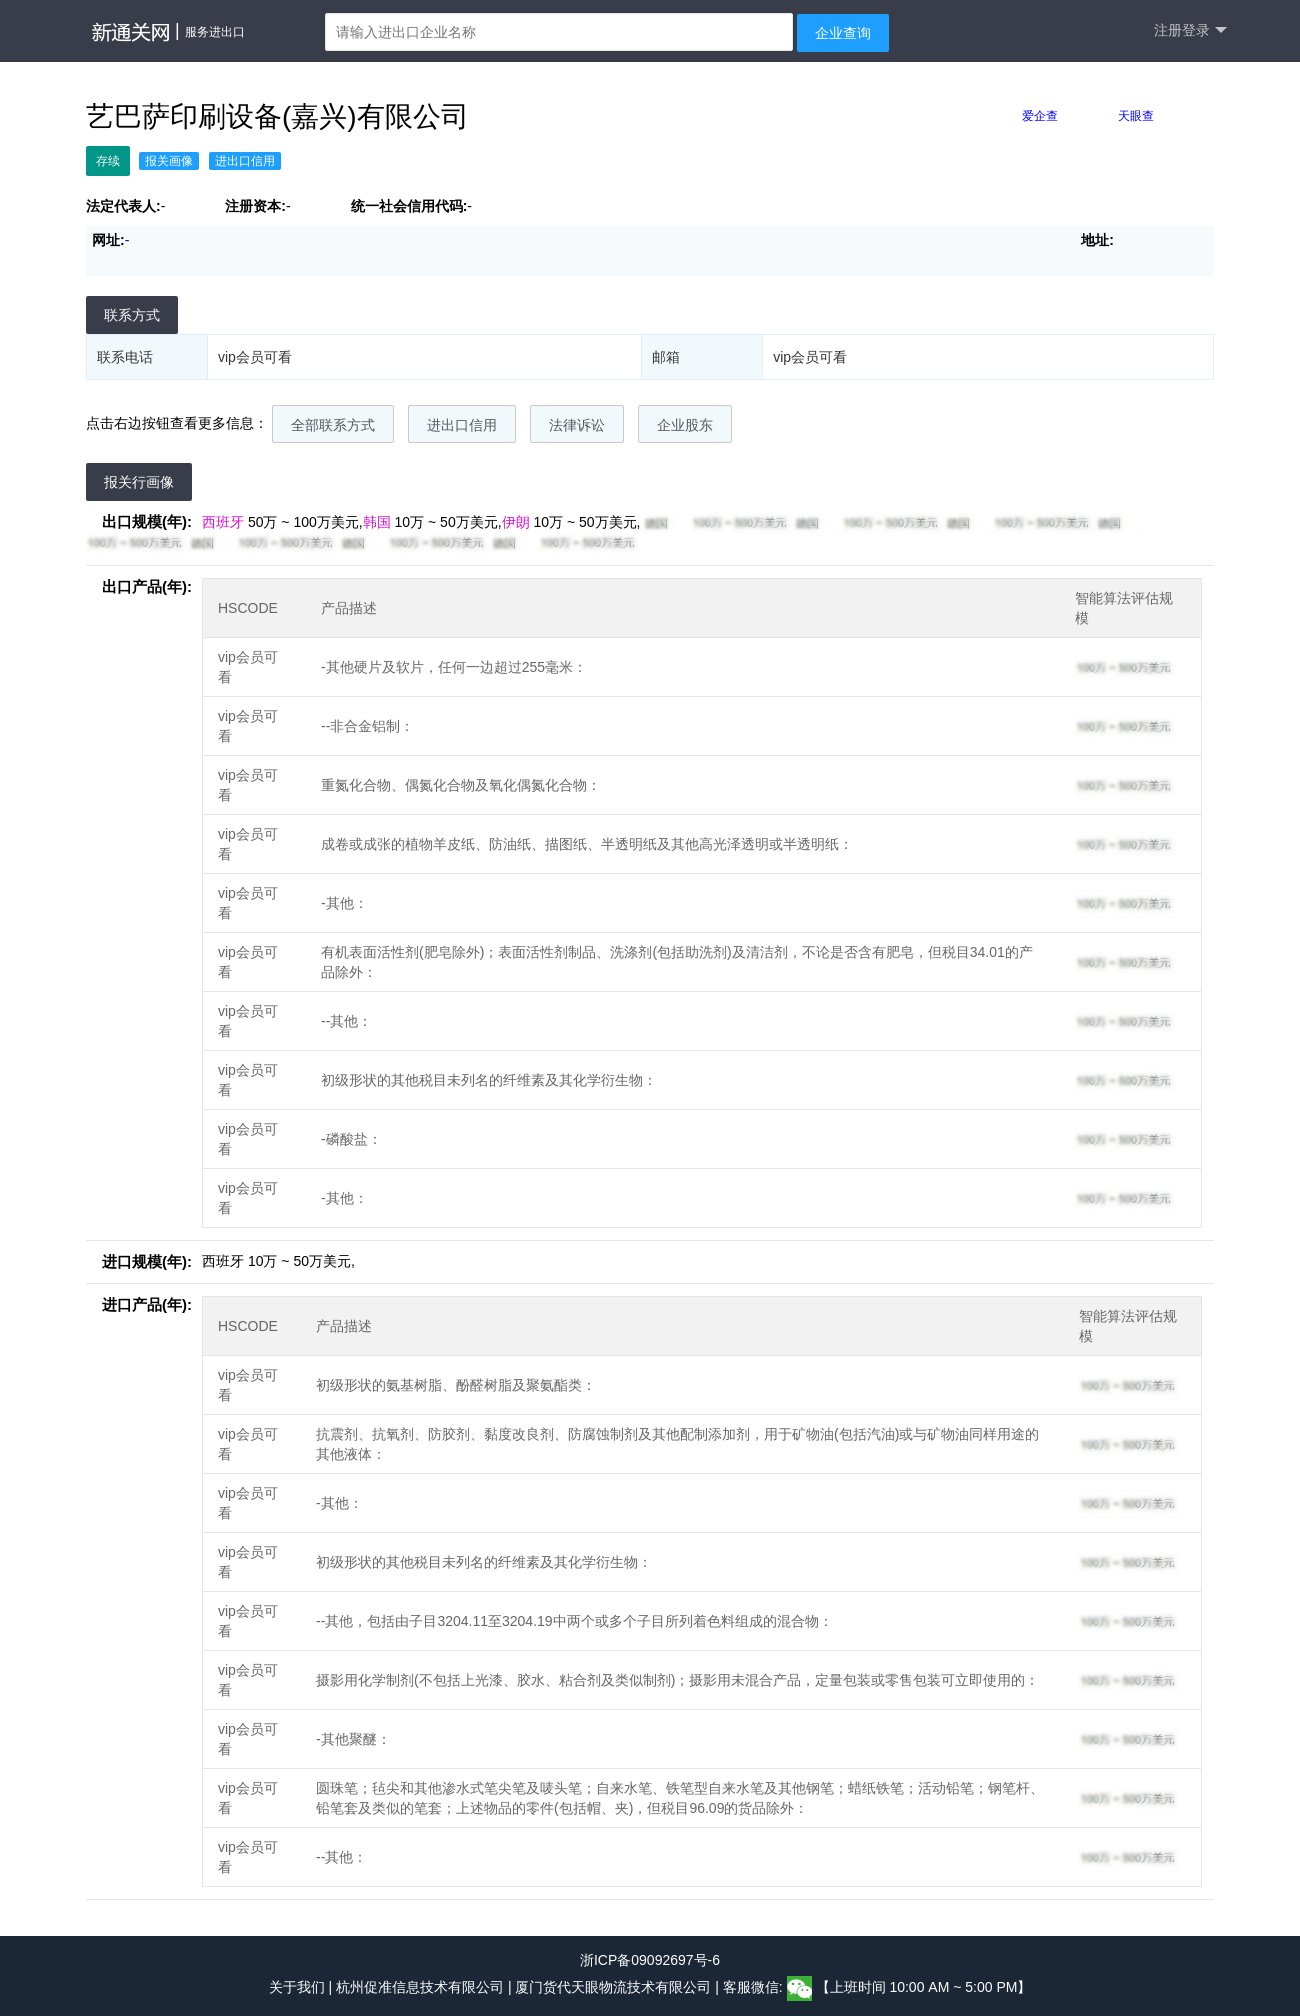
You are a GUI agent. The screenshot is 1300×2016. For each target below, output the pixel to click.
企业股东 (685, 425)
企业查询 (843, 33)
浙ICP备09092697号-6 (650, 1960)
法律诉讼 (577, 425)
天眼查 (1136, 116)
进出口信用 (462, 425)
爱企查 (1040, 116)
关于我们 (297, 1988)
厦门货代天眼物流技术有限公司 (615, 1988)
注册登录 (1190, 30)
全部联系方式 (333, 425)
